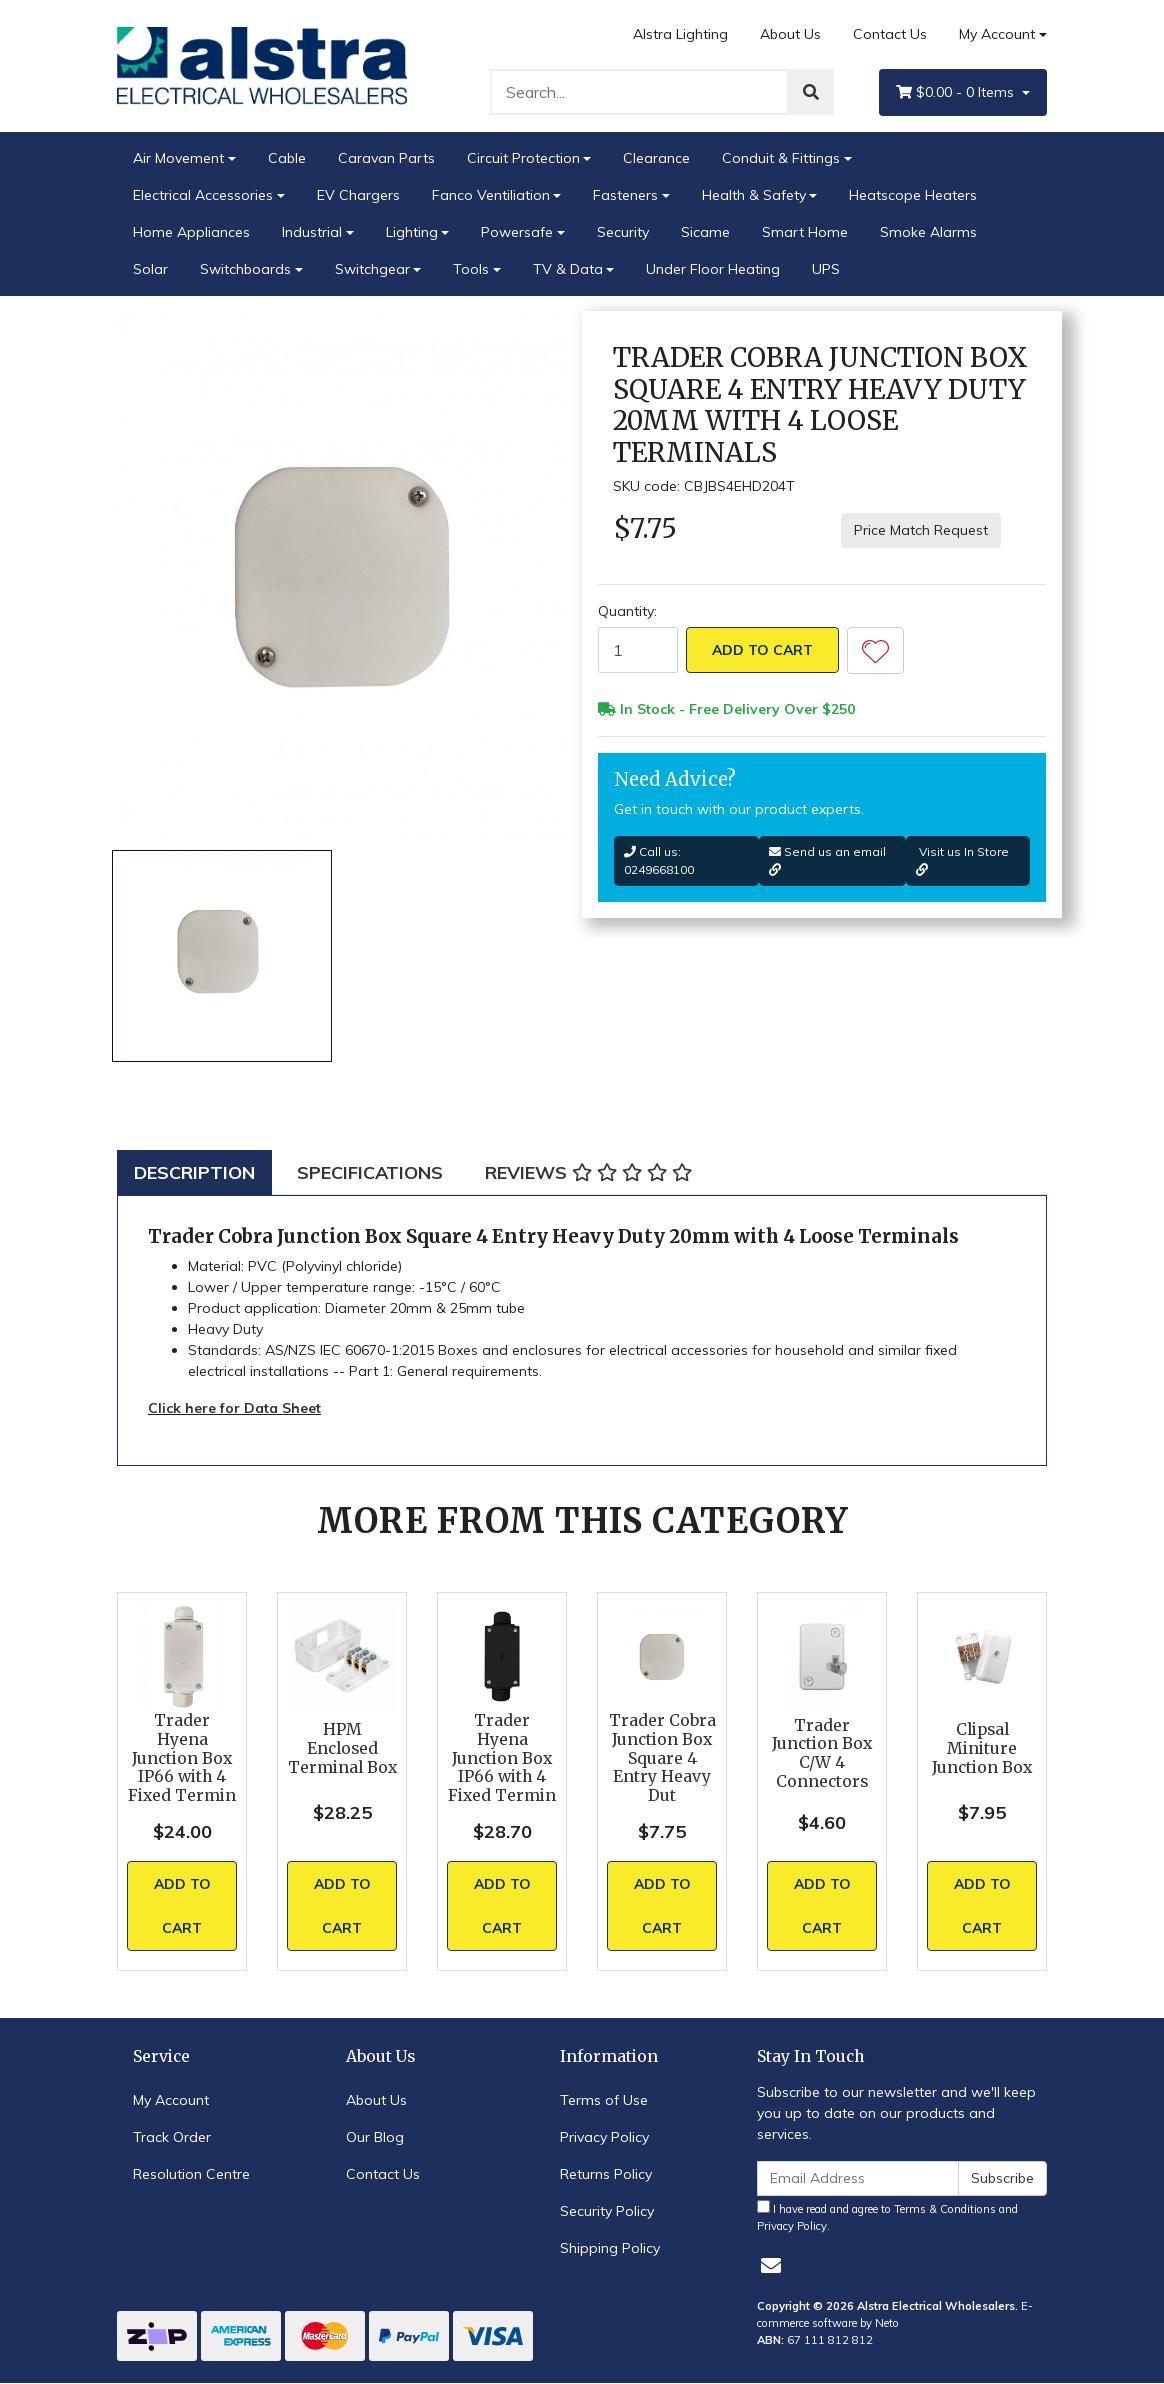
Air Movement (178, 158)
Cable (287, 158)
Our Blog (375, 2137)
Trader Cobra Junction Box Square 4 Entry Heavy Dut (662, 1758)
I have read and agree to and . (887, 2216)
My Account (171, 2100)
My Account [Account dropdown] (997, 34)
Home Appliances (191, 232)
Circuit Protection (523, 158)
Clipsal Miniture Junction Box (982, 1748)
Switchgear (372, 269)
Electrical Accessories (203, 195)
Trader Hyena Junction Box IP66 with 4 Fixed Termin (182, 1758)
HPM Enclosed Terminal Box (342, 1748)
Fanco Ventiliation (491, 195)
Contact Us (890, 34)
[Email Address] (858, 2178)
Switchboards (245, 269)
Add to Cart (762, 650)
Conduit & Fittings (781, 158)
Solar (150, 269)
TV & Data (568, 269)
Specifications (370, 1172)
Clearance (656, 158)
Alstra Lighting (680, 34)
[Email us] (771, 2265)
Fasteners (625, 195)
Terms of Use (604, 2100)
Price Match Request (921, 530)
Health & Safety (754, 195)
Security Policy (607, 2211)
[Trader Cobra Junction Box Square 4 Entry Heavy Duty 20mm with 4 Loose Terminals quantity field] (638, 650)
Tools (471, 269)
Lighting (412, 232)
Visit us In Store (962, 860)
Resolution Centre (191, 2174)
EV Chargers (358, 195)
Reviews (588, 1172)
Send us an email (827, 860)
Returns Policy (606, 2174)
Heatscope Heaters (913, 195)
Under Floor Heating (713, 269)
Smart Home (805, 232)
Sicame (705, 232)
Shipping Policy (610, 2248)
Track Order (172, 2137)
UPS (826, 269)
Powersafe (517, 232)
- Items (957, 92)
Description (194, 1172)
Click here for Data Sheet (234, 1408)
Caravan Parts (386, 158)
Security (623, 232)
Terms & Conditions (945, 2209)
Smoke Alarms (928, 232)
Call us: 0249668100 (659, 860)
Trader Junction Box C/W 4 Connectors (822, 1754)
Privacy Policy (604, 2137)
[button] (875, 650)
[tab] (194, 1172)
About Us (790, 34)
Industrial (312, 232)
